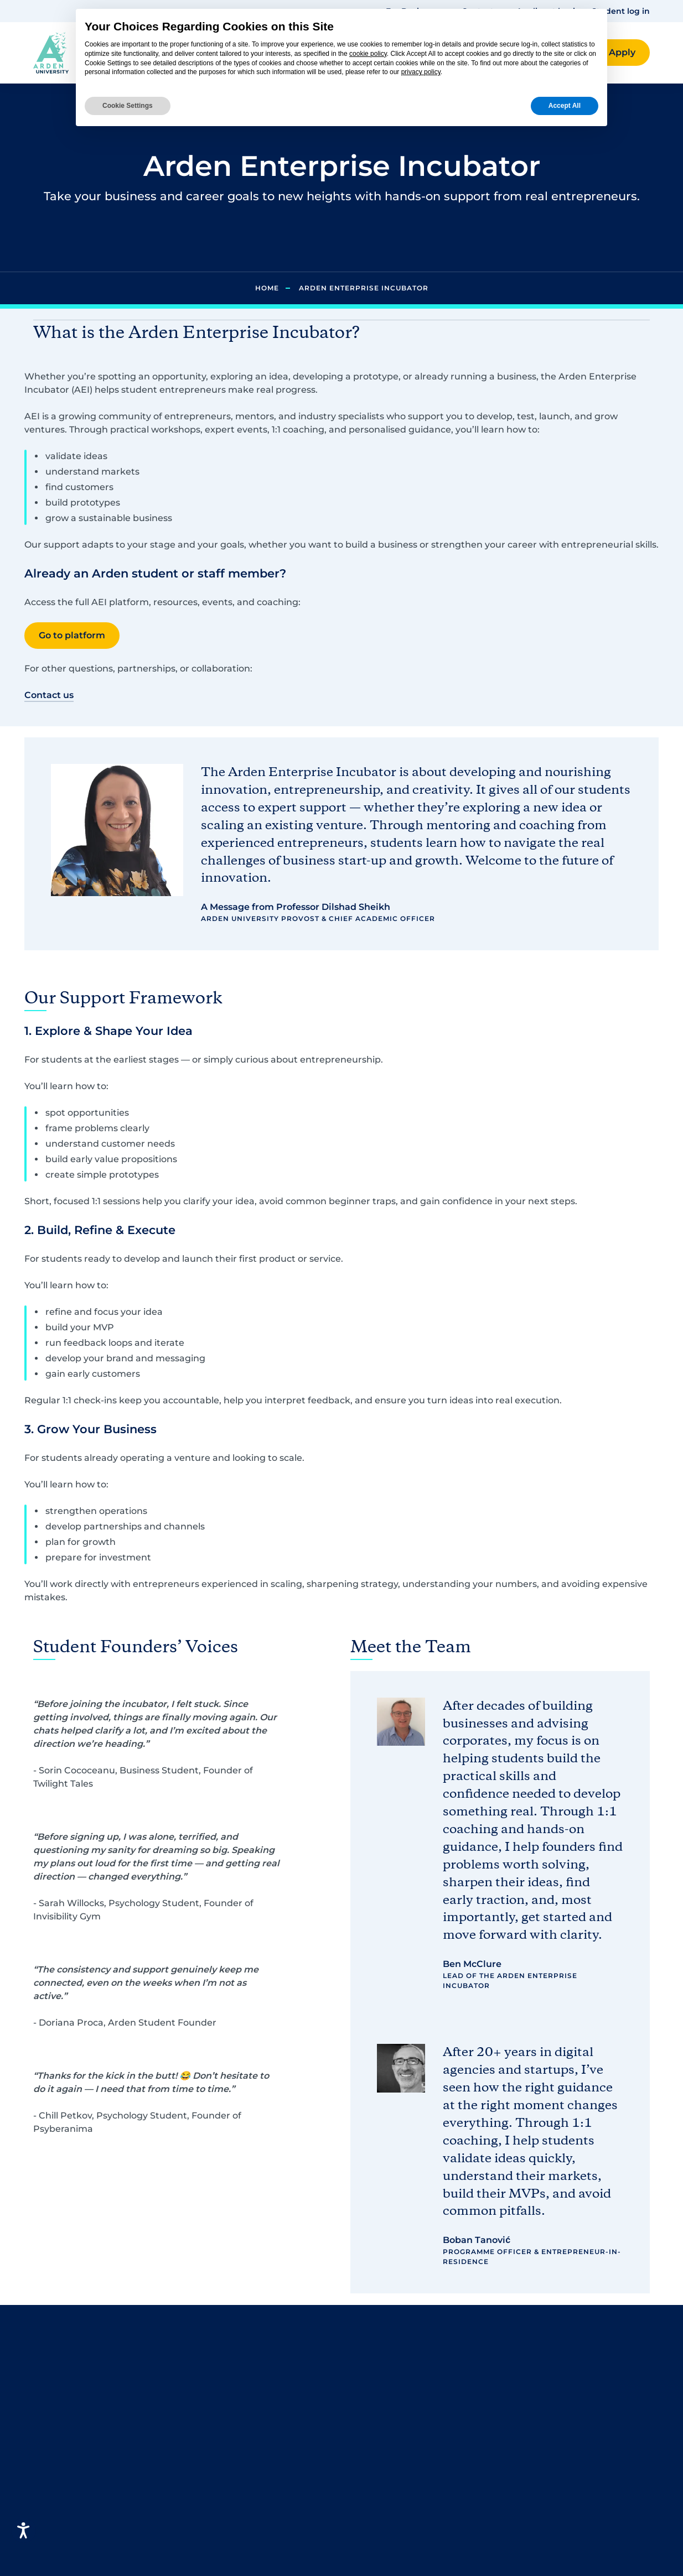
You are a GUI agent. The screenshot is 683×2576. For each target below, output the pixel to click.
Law (201, 2441)
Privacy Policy (541, 2370)
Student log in (621, 11)
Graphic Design (227, 2511)
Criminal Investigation (243, 2458)
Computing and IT (233, 2405)
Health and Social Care (244, 2529)
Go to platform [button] (72, 635)
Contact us (375, 2387)
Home (267, 288)
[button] (622, 52)
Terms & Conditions (553, 2387)
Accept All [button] (565, 106)
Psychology (218, 2370)
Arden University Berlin (403, 2441)
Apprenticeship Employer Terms (568, 2549)
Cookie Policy (540, 2423)
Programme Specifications (570, 2507)
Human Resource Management (231, 2553)
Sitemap (528, 2441)
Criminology (220, 2423)
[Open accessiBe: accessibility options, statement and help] (23, 2530)
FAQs (362, 2370)
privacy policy (421, 72)
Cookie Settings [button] (127, 106)
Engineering (220, 2476)
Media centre (380, 2458)
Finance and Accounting (248, 2494)
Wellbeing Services (393, 2476)
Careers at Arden (389, 2423)
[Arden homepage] (51, 52)
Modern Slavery (544, 2489)
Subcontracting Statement (570, 2525)
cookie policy (368, 54)
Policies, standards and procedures (562, 2465)
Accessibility (537, 2405)
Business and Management (254, 2387)
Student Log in (384, 2405)
